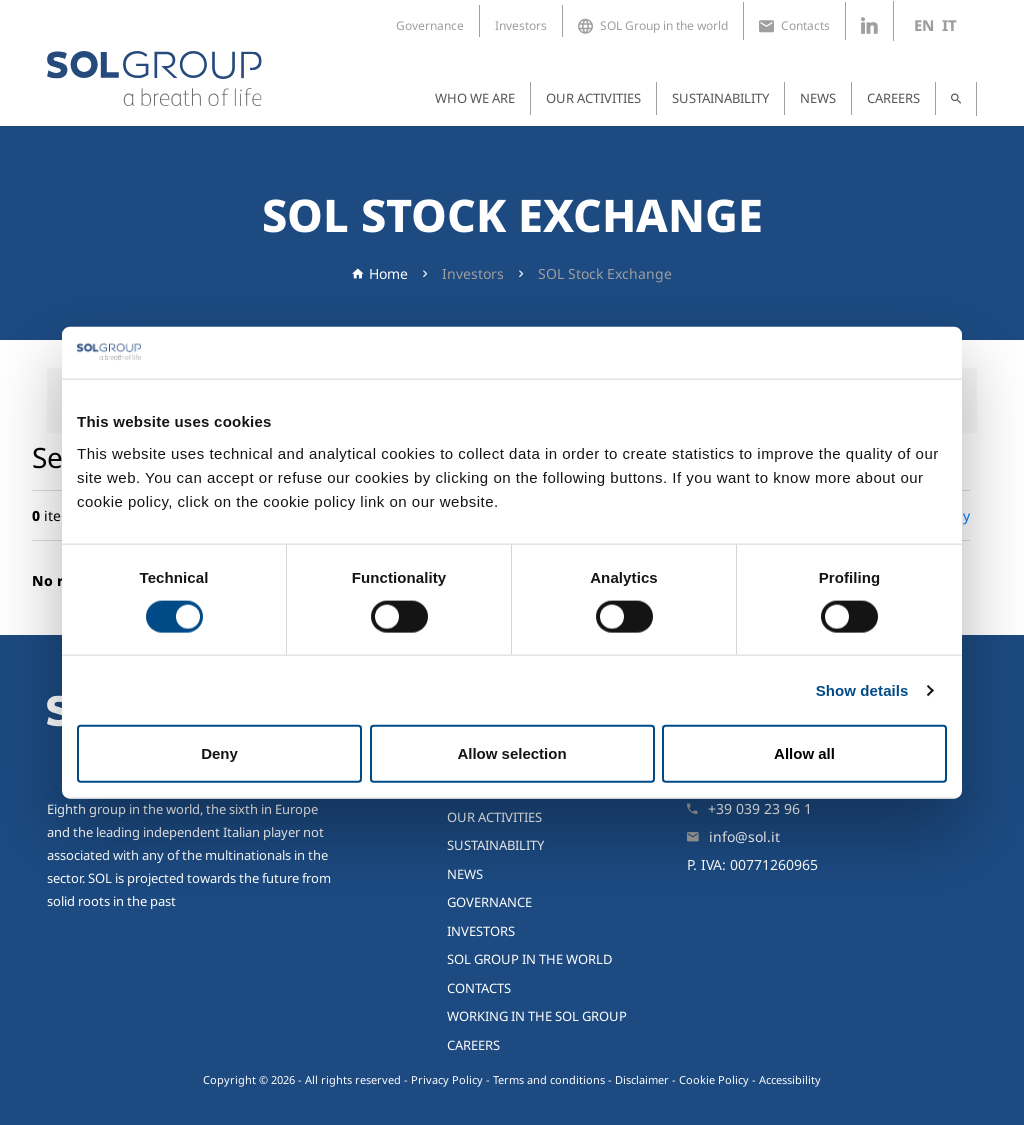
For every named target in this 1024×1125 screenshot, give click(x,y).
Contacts (794, 26)
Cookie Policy (714, 1079)
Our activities (593, 98)
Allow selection (511, 753)
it (949, 25)
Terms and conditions (549, 1079)
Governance (430, 25)
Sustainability (720, 98)
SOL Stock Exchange (605, 273)
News (818, 98)
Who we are (475, 98)
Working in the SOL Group (537, 1016)
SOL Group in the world (653, 26)
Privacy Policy (447, 1079)
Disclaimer (642, 1079)
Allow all (804, 753)
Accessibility (790, 1079)
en (924, 25)
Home (388, 273)
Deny (219, 753)
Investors (521, 25)
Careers (893, 98)
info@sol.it (744, 836)
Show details (862, 689)
